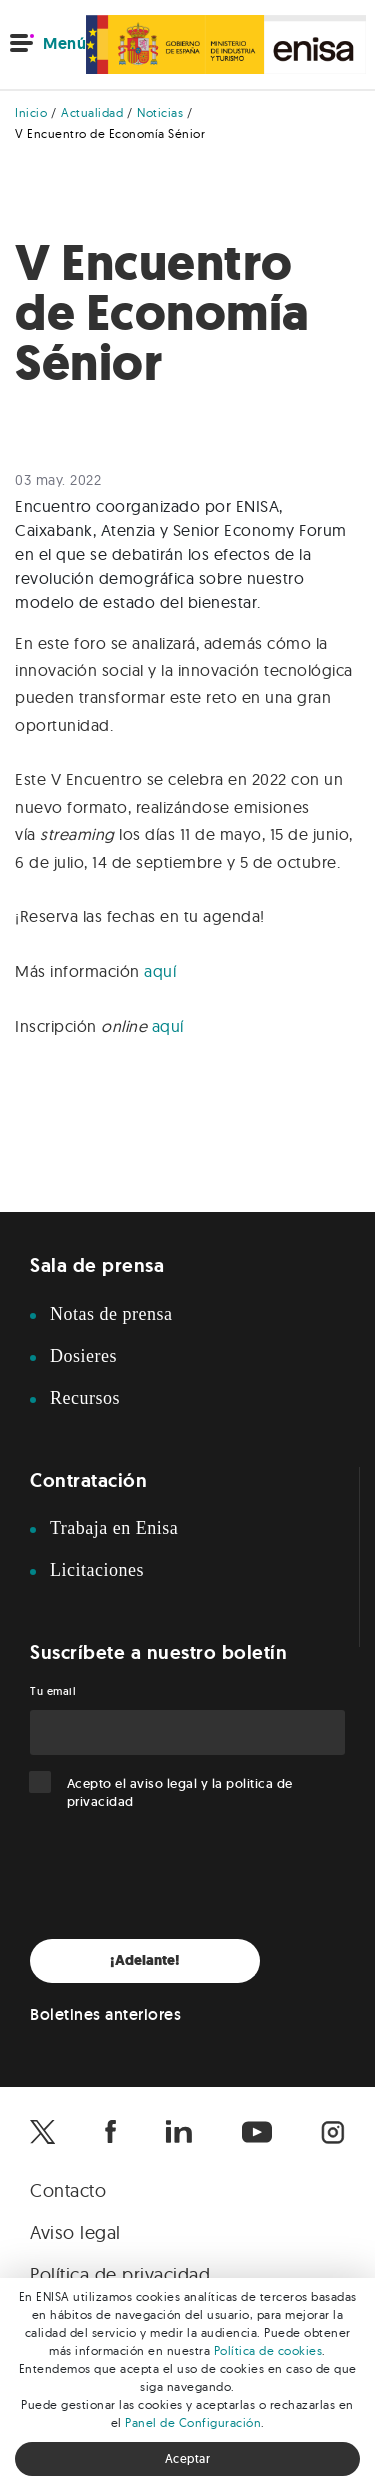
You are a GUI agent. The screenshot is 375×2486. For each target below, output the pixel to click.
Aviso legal (75, 2232)
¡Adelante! (145, 1960)
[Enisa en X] (42, 2132)
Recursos (85, 1398)
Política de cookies (268, 2350)
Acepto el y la (180, 1792)
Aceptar (188, 2458)
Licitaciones (97, 1570)
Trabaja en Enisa (114, 1528)
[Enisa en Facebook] (110, 2132)
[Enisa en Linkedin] (178, 2132)
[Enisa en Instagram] (333, 2132)
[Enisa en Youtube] (257, 2132)
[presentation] (182, 1875)
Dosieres (83, 1356)
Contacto (68, 2190)
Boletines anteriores (105, 2014)
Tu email (53, 1691)
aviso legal (164, 1783)
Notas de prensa (111, 1314)
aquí (160, 971)
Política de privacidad (120, 2274)
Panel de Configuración (193, 2422)
